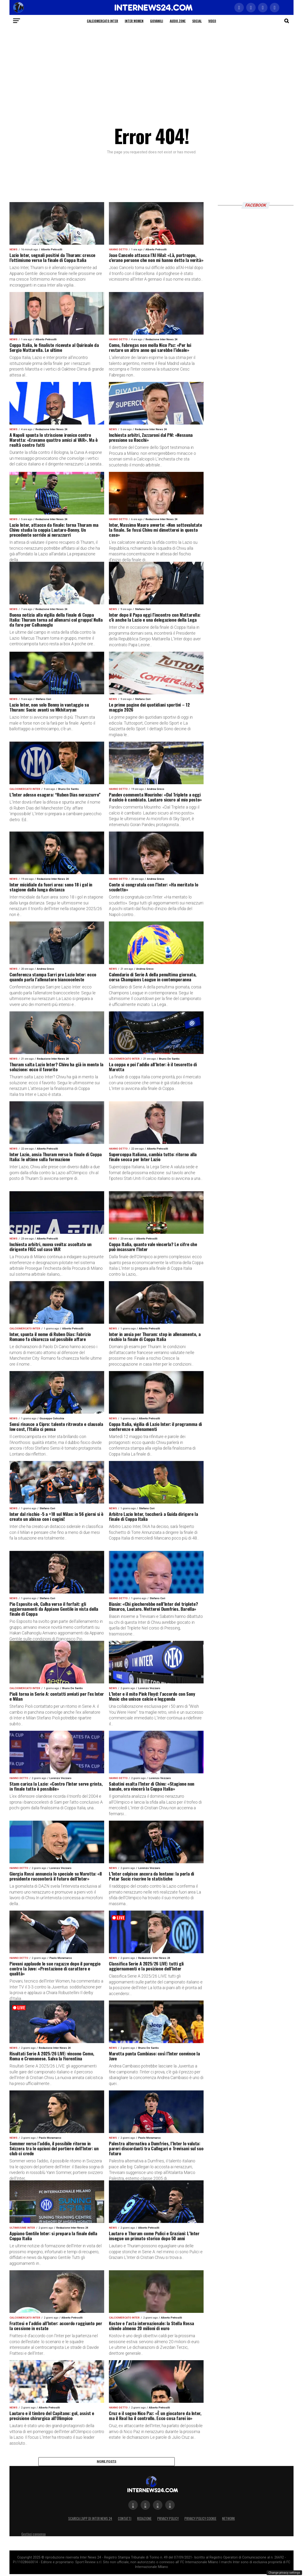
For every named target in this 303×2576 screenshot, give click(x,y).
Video (212, 20)
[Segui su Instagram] (157, 2507)
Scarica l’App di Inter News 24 (90, 2520)
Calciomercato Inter (102, 20)
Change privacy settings (284, 2572)
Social (197, 20)
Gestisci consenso (33, 2535)
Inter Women (134, 20)
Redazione (144, 2520)
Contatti (124, 2520)
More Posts (106, 2462)
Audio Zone (178, 20)
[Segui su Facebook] (133, 2507)
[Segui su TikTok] (170, 2507)
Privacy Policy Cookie (200, 2520)
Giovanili (156, 20)
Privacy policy (168, 2520)
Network (228, 2520)
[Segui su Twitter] (145, 2507)
